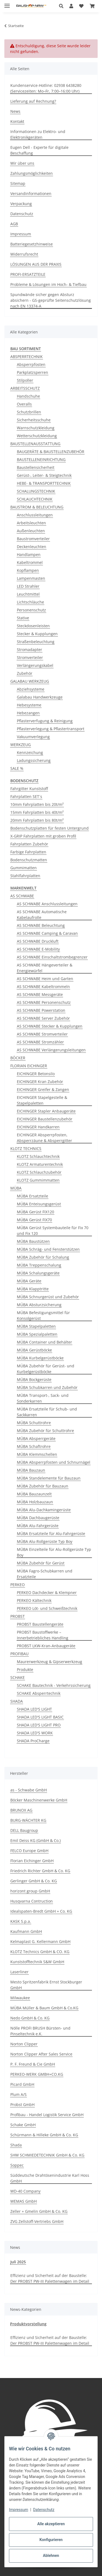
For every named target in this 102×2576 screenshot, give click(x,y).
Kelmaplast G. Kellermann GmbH (40, 1941)
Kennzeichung (30, 752)
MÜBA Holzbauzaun (35, 1501)
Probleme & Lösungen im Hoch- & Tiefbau (48, 284)
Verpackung (21, 203)
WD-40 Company (25, 2191)
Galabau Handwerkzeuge (40, 697)
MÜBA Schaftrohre (34, 1446)
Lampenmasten (31, 578)
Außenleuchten (31, 530)
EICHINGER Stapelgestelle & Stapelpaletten (42, 1100)
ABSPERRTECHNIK (26, 356)
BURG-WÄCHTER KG (28, 1820)
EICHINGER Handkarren (38, 1126)
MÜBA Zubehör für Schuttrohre (45, 1430)
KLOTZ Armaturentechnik (40, 1164)
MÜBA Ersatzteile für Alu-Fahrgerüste (51, 1533)
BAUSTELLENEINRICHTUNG (41, 459)
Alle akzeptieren (51, 2524)
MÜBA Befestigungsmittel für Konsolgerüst (43, 1315)
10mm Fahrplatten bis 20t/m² (37, 804)
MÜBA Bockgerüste (34, 1379)
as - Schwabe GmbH (28, 1790)
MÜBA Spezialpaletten (37, 1334)
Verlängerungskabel (35, 665)
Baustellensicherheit (35, 467)
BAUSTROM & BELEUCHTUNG (36, 507)
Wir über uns (22, 163)
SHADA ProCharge (33, 1740)
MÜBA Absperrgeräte (36, 1438)
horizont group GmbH (30, 1891)
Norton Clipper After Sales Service (41, 2054)
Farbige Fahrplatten (28, 851)
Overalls (24, 404)
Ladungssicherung (34, 760)
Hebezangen (28, 712)
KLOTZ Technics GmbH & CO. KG (39, 1951)
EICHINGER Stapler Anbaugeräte (46, 1111)
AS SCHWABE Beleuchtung (41, 925)
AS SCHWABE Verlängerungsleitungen (51, 1049)
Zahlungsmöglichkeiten (31, 173)
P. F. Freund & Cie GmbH (32, 2064)
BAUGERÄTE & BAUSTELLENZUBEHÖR (50, 451)
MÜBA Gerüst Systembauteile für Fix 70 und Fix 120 (52, 1230)
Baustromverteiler (33, 538)
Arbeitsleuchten (31, 522)
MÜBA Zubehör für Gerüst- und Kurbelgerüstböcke (45, 1368)
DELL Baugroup (24, 1830)
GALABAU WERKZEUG (29, 681)
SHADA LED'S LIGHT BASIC (40, 1717)
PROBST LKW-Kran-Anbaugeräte (46, 1645)
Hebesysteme (29, 705)
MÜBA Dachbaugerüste (38, 1517)
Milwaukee (20, 1997)
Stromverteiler (30, 657)
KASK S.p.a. (20, 1921)
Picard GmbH (22, 2084)
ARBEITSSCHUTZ (25, 388)
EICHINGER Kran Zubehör (40, 1081)
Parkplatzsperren (32, 372)
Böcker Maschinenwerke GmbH (38, 1800)
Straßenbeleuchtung (35, 641)
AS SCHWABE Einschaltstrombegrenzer (52, 957)
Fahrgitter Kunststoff (29, 788)
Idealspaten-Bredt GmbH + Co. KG (41, 1911)
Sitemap (17, 183)
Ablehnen (51, 2555)
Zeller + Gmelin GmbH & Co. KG (38, 2211)
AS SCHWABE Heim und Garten (45, 978)
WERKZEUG (20, 744)
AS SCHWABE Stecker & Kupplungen (49, 1026)
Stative (23, 617)
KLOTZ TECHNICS (25, 1148)
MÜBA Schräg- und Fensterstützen (48, 1249)
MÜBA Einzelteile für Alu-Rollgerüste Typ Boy (54, 1552)
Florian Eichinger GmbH (32, 1860)
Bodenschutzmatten (28, 859)
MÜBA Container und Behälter (44, 1342)
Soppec (17, 2165)
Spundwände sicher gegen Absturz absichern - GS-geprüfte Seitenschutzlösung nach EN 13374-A (50, 300)
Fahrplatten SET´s (26, 796)
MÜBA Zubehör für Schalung (43, 1257)
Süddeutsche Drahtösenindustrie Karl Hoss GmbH (49, 2178)
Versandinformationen (30, 193)
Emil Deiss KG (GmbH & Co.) (35, 1840)
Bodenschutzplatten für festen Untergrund (49, 828)
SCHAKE (17, 1677)
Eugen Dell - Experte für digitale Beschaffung (39, 150)
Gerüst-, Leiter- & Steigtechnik (44, 475)
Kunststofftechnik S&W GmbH (37, 1961)
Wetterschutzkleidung (37, 435)
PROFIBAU (19, 1653)
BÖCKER (17, 1057)
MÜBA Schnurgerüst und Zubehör (48, 1296)
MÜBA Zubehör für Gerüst (40, 1563)
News (15, 111)
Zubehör (24, 673)
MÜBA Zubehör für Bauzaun (42, 1486)
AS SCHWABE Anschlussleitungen (47, 903)
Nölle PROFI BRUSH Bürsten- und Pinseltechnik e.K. (40, 2030)
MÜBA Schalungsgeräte (38, 1273)
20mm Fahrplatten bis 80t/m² (37, 820)
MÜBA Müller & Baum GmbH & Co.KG (44, 2007)
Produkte (25, 1669)
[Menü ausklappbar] (7, 3)
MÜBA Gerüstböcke (34, 1350)
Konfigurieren (51, 2539)
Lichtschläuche (30, 602)
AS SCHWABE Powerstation (41, 1010)
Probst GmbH (22, 2104)
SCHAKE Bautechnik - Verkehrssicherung (54, 1685)
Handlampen (29, 554)
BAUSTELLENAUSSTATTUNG (35, 443)
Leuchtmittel (28, 594)
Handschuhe (28, 396)
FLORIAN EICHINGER (28, 1065)
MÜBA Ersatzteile (32, 1196)
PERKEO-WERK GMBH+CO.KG (36, 2074)
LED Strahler (28, 586)
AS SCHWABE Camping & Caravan (47, 933)
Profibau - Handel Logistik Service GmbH (47, 2114)
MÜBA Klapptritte (33, 1288)
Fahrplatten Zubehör (29, 844)
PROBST (17, 1616)
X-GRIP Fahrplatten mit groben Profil (43, 836)
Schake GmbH (23, 2124)
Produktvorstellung (28, 2323)
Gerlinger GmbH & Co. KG (33, 1880)
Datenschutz (43, 2509)
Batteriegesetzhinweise (31, 244)
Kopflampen (28, 570)
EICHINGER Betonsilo (36, 1073)
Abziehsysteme (30, 689)
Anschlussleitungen (35, 514)
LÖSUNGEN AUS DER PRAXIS (35, 264)
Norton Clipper (24, 2043)
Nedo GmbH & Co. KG (30, 2018)
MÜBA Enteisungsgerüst (39, 1203)
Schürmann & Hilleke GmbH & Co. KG (44, 2134)
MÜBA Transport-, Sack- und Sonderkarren (43, 1398)
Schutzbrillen (29, 412)
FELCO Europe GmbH (29, 1850)
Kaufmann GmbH (26, 1931)
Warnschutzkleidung (35, 427)
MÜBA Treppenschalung (39, 1265)
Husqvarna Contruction (31, 1901)
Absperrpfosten (31, 364)
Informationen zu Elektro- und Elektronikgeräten (37, 134)
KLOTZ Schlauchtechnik (38, 1156)
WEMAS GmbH (23, 2201)
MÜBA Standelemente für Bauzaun (49, 1478)
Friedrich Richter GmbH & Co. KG (40, 1870)
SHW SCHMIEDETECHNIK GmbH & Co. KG (47, 2155)
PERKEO (17, 1584)
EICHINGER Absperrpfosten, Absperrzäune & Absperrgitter (44, 1137)
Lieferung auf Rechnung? (33, 101)
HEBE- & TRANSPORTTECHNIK (44, 483)
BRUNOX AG (21, 1810)
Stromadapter (29, 649)
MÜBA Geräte (29, 1280)
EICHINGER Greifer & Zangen (43, 1089)
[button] (62, 6)
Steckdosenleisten (33, 625)
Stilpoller (25, 380)
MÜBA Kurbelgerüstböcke (40, 1358)
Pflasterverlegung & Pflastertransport (50, 728)
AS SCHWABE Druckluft (37, 941)
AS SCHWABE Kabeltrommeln (43, 986)
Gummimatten (23, 867)
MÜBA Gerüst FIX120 (35, 1211)
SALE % (16, 768)
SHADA (16, 1701)
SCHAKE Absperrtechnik (38, 1693)
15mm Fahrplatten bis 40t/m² (37, 812)
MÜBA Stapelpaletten (36, 1326)
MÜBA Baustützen (33, 1241)
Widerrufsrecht (24, 254)
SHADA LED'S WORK (35, 1732)
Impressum (18, 2509)
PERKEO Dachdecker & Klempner (47, 1592)
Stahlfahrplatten (25, 875)
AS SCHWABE (22, 895)
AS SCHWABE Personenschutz (44, 1002)
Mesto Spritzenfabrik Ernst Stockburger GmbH (46, 1984)
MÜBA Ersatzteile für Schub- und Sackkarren (47, 1411)
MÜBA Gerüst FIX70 (34, 1219)
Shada (16, 2145)
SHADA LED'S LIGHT (34, 1709)
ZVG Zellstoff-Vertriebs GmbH (36, 2221)
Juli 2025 (18, 2261)
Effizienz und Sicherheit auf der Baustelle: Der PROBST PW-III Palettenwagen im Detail (49, 2278)
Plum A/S (18, 2094)
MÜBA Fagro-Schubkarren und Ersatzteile (44, 1573)
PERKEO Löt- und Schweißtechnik (47, 1608)
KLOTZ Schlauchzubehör (39, 1172)
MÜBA (15, 1188)
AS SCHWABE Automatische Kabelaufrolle (42, 914)
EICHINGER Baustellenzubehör (44, 1119)
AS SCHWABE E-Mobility (38, 949)
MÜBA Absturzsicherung (39, 1304)
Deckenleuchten (31, 546)
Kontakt (17, 121)
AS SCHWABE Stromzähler (40, 1042)
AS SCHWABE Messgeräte (40, 994)
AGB (14, 223)
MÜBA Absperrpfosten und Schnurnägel (53, 1462)
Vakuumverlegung (33, 736)
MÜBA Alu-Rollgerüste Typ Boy (44, 1541)
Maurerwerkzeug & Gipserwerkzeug (49, 1661)
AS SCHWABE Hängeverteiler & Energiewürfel (44, 967)
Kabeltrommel (30, 562)
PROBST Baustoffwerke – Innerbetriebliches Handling (42, 1634)
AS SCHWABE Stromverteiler (42, 1034)
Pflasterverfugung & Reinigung (45, 720)
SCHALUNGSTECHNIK (36, 491)
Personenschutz (31, 610)
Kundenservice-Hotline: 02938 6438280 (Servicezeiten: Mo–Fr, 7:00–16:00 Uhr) (45, 88)
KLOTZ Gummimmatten (38, 1180)
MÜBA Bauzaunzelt (34, 1493)
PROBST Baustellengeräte (40, 1624)
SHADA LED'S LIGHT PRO (39, 1725)
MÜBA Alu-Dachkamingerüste (44, 1509)
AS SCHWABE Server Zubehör (43, 1018)
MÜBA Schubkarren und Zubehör (47, 1387)
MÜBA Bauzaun (31, 1470)
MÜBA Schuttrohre (34, 1422)
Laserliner (19, 1971)
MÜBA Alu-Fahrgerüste (37, 1525)
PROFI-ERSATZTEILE (27, 274)
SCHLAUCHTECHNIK (34, 499)
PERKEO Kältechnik (34, 1600)
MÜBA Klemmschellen (37, 1454)
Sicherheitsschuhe (34, 419)
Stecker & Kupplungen (37, 633)
